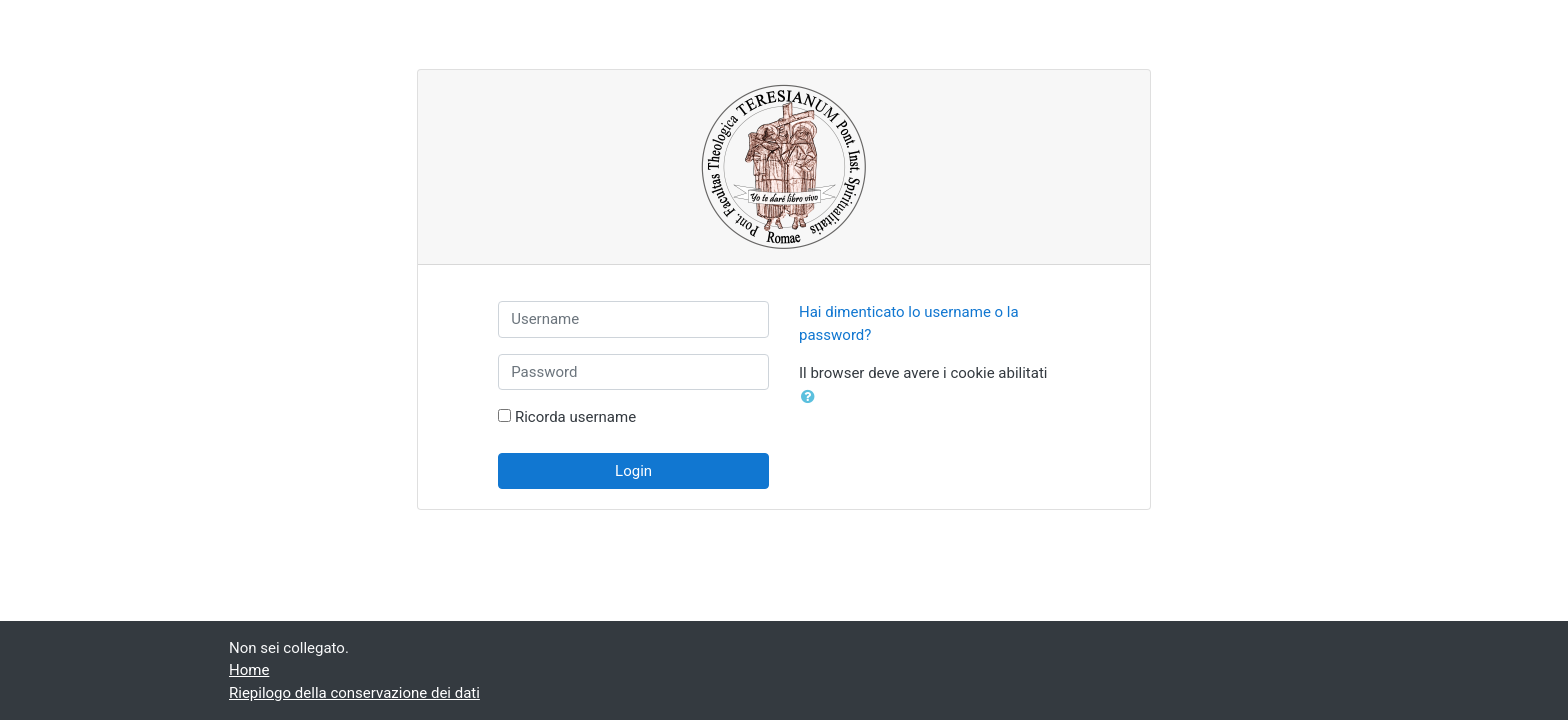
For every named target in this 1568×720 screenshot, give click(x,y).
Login (633, 471)
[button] (812, 397)
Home (249, 670)
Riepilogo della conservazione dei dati (354, 693)
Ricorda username (575, 417)
